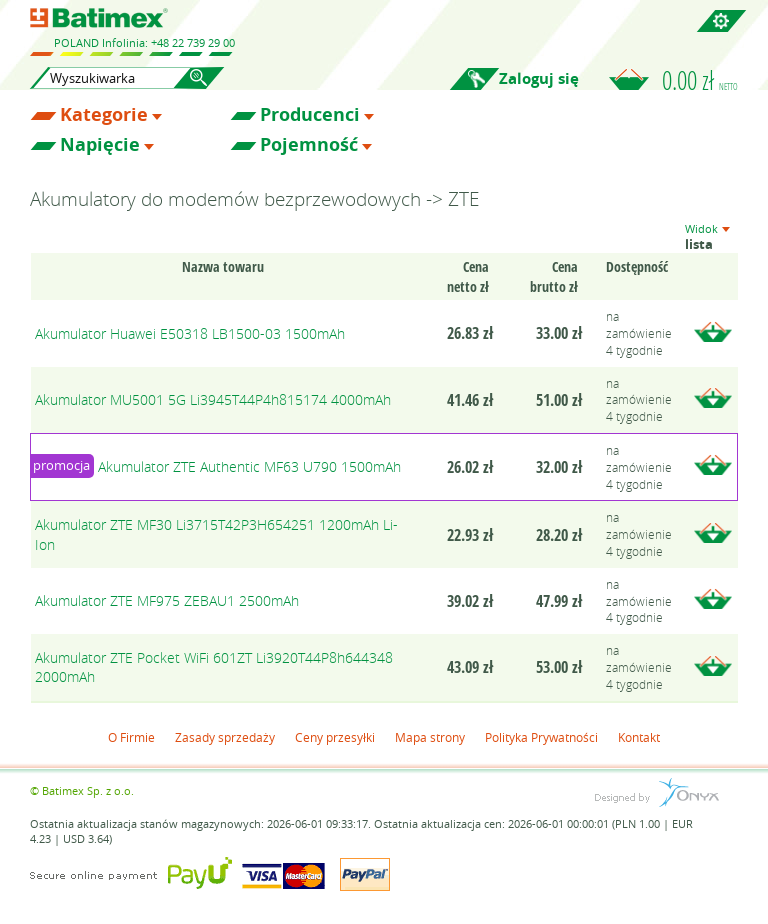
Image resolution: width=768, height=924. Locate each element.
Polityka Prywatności (541, 737)
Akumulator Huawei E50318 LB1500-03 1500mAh (190, 333)
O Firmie (131, 737)
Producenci (310, 115)
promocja (61, 465)
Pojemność (309, 145)
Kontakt (639, 737)
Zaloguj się (539, 78)
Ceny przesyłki (335, 737)
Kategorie (104, 115)
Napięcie (100, 145)
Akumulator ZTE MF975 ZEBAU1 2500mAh (167, 600)
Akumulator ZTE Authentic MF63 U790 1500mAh (249, 466)
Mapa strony (430, 737)
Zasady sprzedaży (225, 737)
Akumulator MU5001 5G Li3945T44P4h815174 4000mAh (213, 399)
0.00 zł (700, 80)
